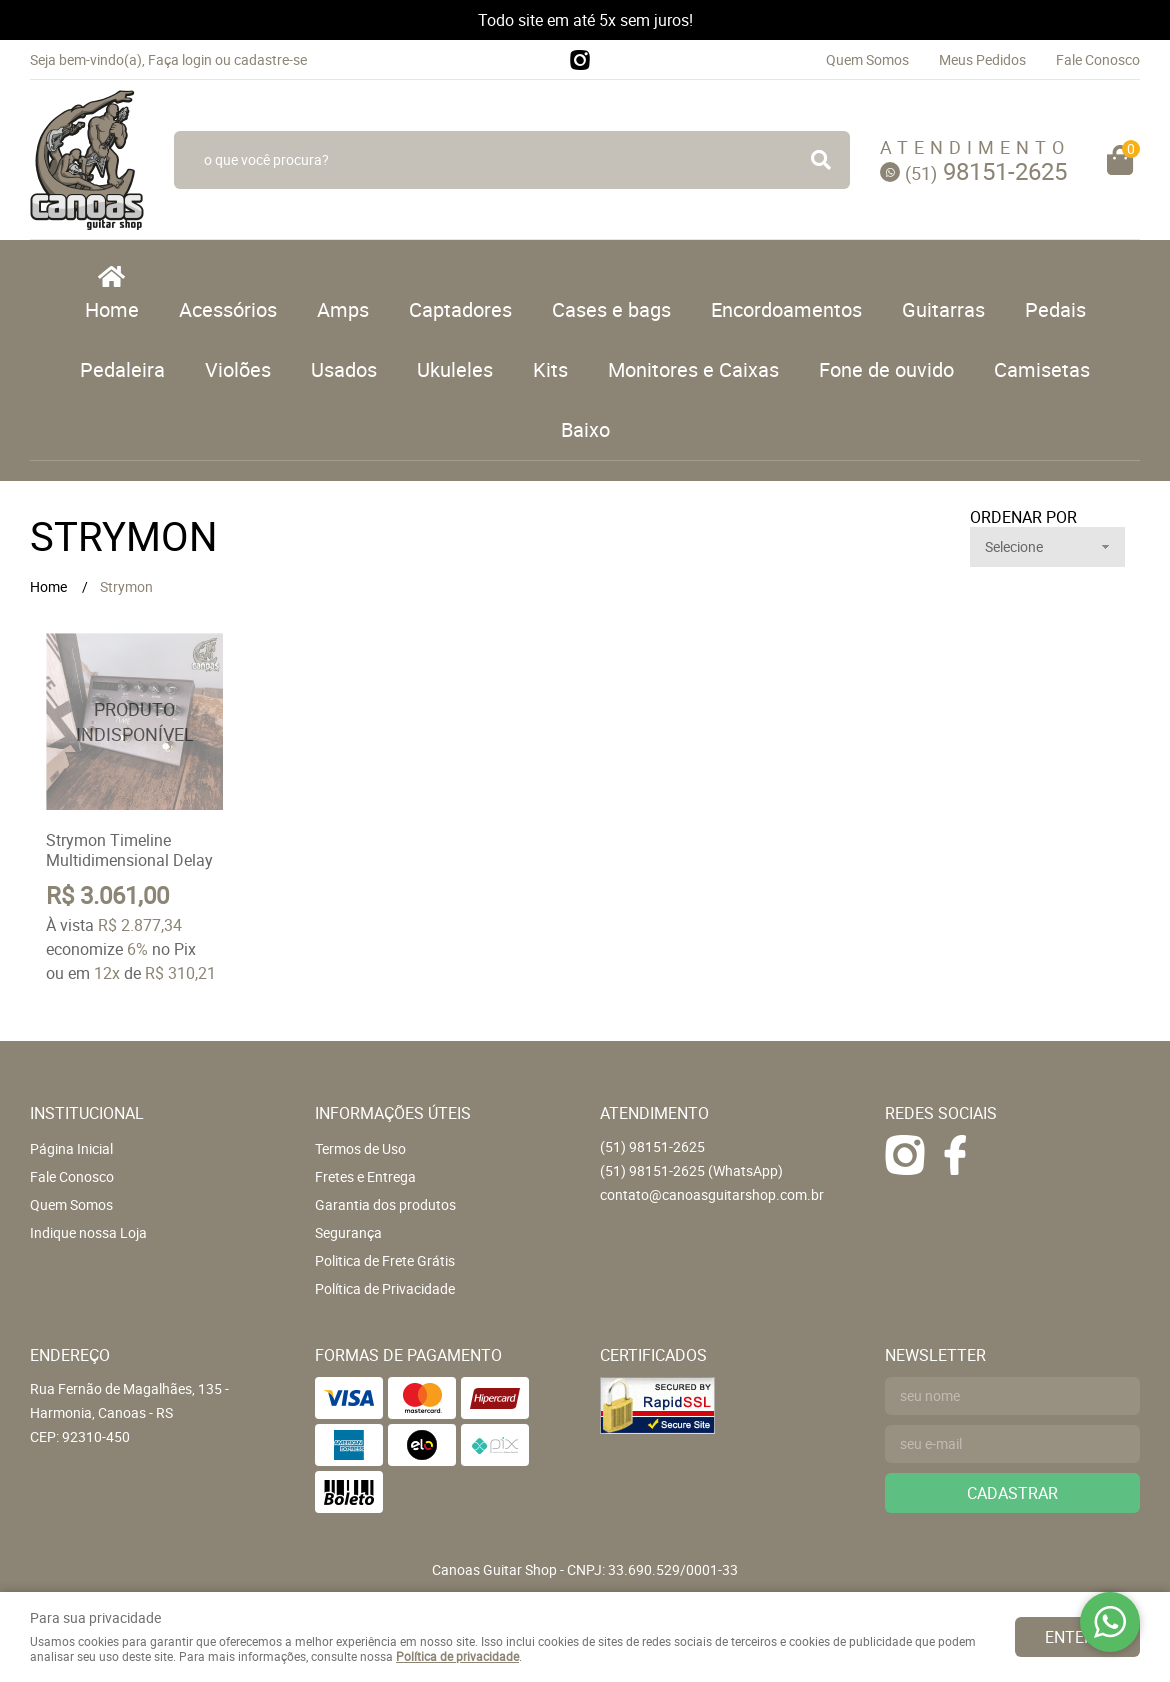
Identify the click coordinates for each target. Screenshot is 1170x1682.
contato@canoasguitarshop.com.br (712, 1194)
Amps (343, 309)
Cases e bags (611, 309)
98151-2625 (986, 171)
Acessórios (228, 309)
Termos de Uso (360, 1148)
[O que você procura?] (821, 160)
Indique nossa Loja (88, 1232)
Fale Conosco (1098, 59)
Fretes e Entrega (365, 1176)
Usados (344, 369)
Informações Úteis (393, 1113)
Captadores (460, 309)
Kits (550, 369)
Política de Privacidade (385, 1288)
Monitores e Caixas (693, 369)
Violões (238, 369)
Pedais (1055, 309)
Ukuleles (455, 369)
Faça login (180, 59)
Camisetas (1042, 369)
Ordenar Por (1023, 517)
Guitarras (943, 309)
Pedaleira (122, 369)
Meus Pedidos (982, 59)
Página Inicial (71, 1148)
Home (112, 309)
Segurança (348, 1232)
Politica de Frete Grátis (385, 1260)
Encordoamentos (786, 309)
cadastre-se (270, 59)
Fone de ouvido (886, 369)
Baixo (585, 429)
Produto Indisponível (134, 721)
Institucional (87, 1113)
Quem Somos (867, 59)
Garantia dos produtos (385, 1204)
